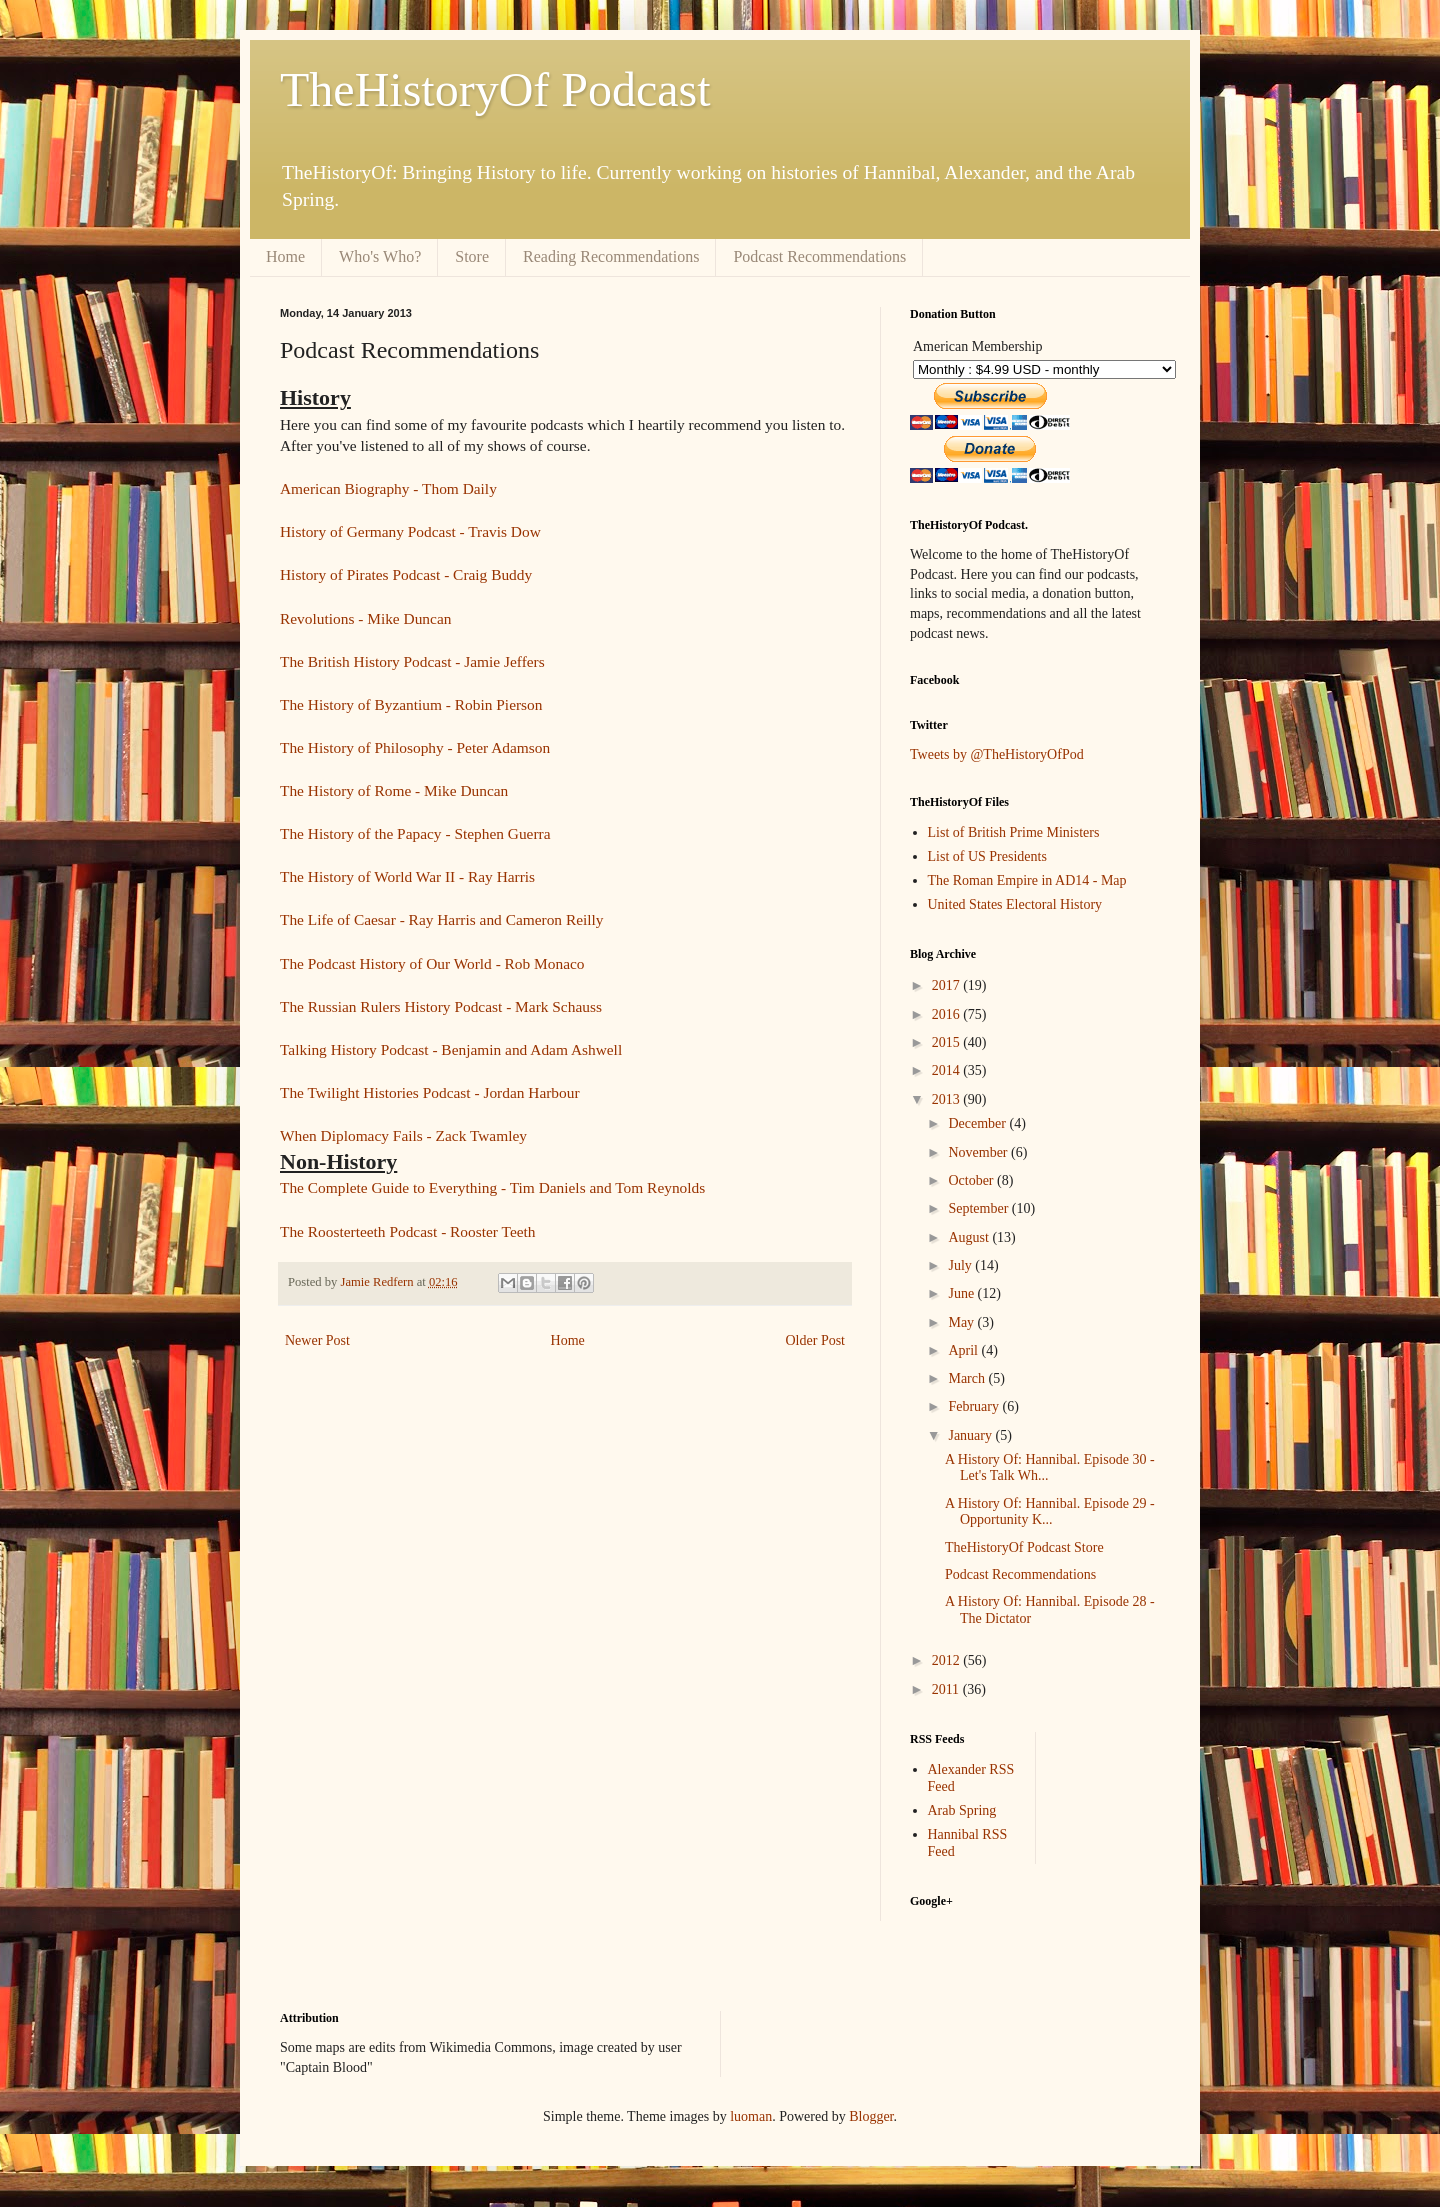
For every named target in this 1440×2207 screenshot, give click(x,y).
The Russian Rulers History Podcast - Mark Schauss (441, 1006)
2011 (947, 1689)
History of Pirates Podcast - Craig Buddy (406, 574)
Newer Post (317, 1340)
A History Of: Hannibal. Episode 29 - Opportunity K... (1050, 1512)
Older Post (816, 1340)
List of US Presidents (987, 856)
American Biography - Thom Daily (388, 488)
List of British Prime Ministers (1014, 832)
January (971, 1435)
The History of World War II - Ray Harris (407, 876)
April (964, 1350)
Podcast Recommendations (819, 256)
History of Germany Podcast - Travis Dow (410, 531)
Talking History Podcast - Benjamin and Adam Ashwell (451, 1049)
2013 (948, 1099)
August (970, 1237)
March (968, 1378)
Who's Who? (380, 256)
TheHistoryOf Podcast (495, 89)
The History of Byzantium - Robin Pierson (411, 704)
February (975, 1406)
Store (472, 256)
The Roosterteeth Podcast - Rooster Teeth (408, 1231)
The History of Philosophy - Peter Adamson (415, 747)
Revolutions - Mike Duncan (365, 618)
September (979, 1208)
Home (285, 256)
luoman (751, 2116)
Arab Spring (962, 1810)
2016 (948, 1014)
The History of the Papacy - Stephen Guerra (415, 833)
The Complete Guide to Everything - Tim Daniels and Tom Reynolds (492, 1187)
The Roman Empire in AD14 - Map (1027, 880)
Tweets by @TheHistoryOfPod (997, 754)
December (978, 1123)
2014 (948, 1070)
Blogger (871, 2116)
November (979, 1152)
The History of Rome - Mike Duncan (394, 790)
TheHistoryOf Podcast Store (1024, 1547)
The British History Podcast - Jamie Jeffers (412, 661)
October (972, 1180)
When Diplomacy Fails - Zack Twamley (403, 1135)
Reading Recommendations (611, 256)
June (962, 1293)
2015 (948, 1042)
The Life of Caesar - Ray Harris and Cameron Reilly (442, 919)
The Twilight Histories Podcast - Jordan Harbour (430, 1092)
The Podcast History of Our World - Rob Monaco (432, 963)
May (962, 1322)
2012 (948, 1660)
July (961, 1265)
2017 (948, 985)
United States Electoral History (1015, 904)
